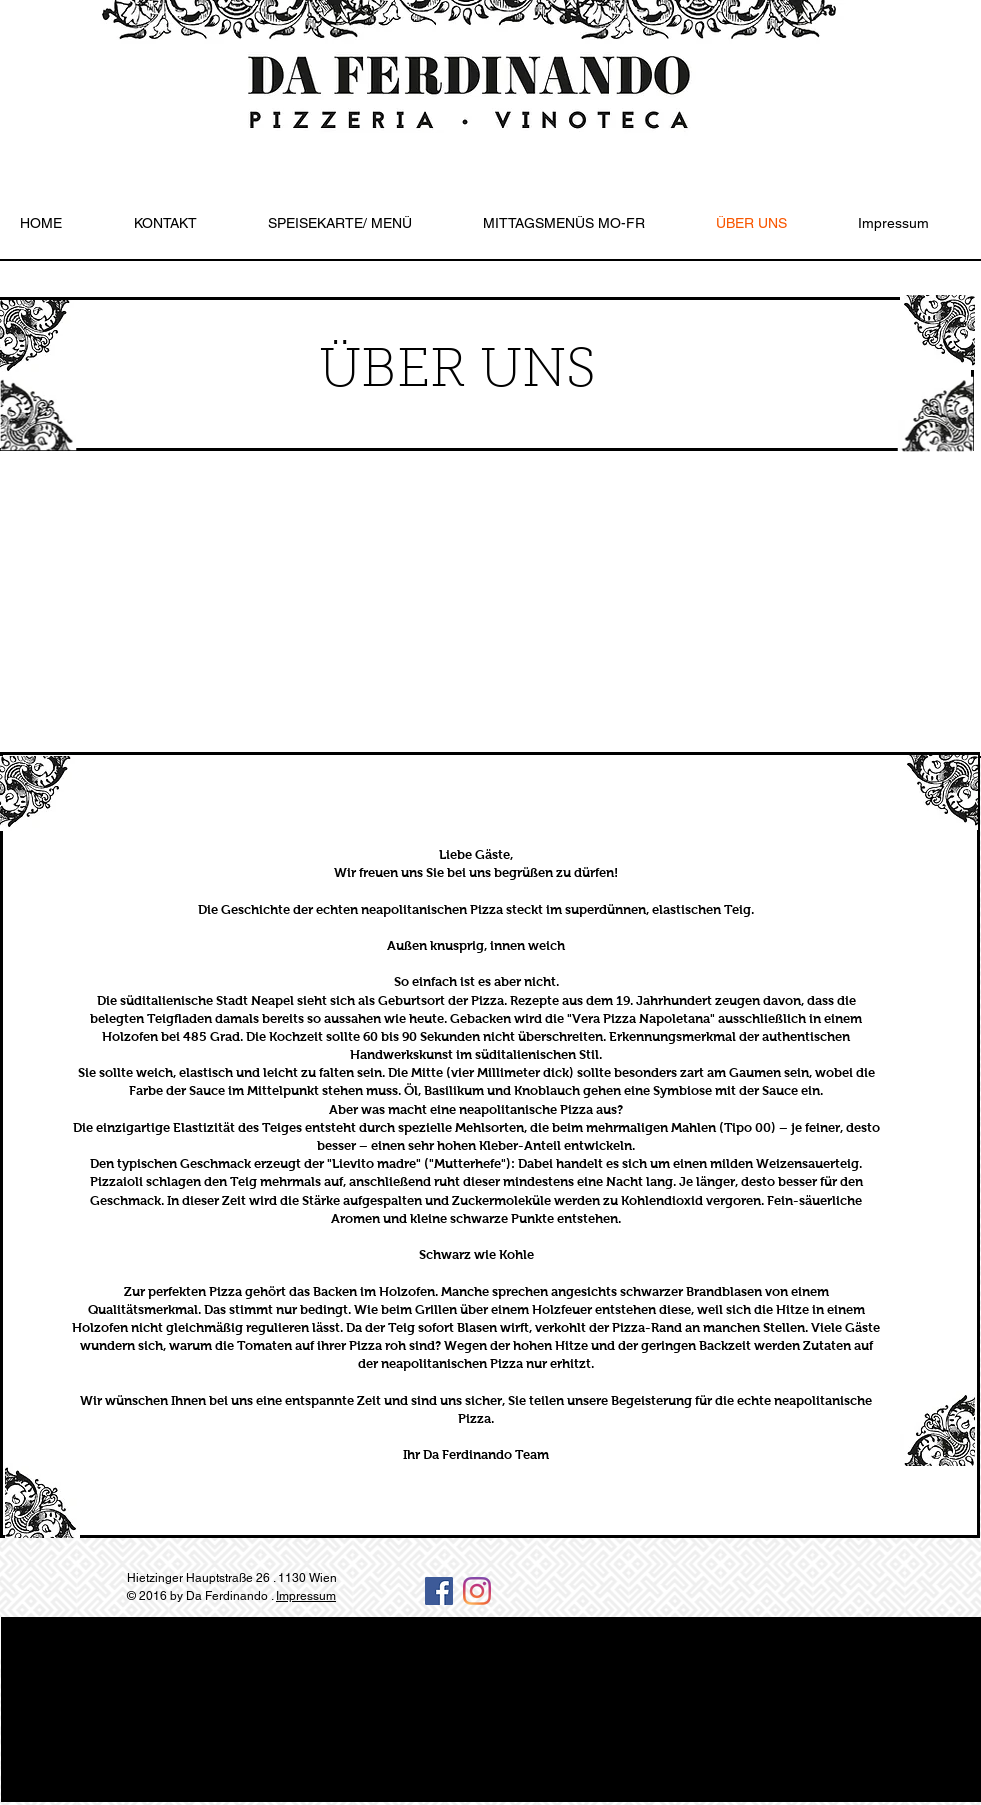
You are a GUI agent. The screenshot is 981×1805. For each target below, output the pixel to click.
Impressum (306, 1596)
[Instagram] (477, 1591)
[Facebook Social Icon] (439, 1591)
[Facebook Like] (808, 1606)
